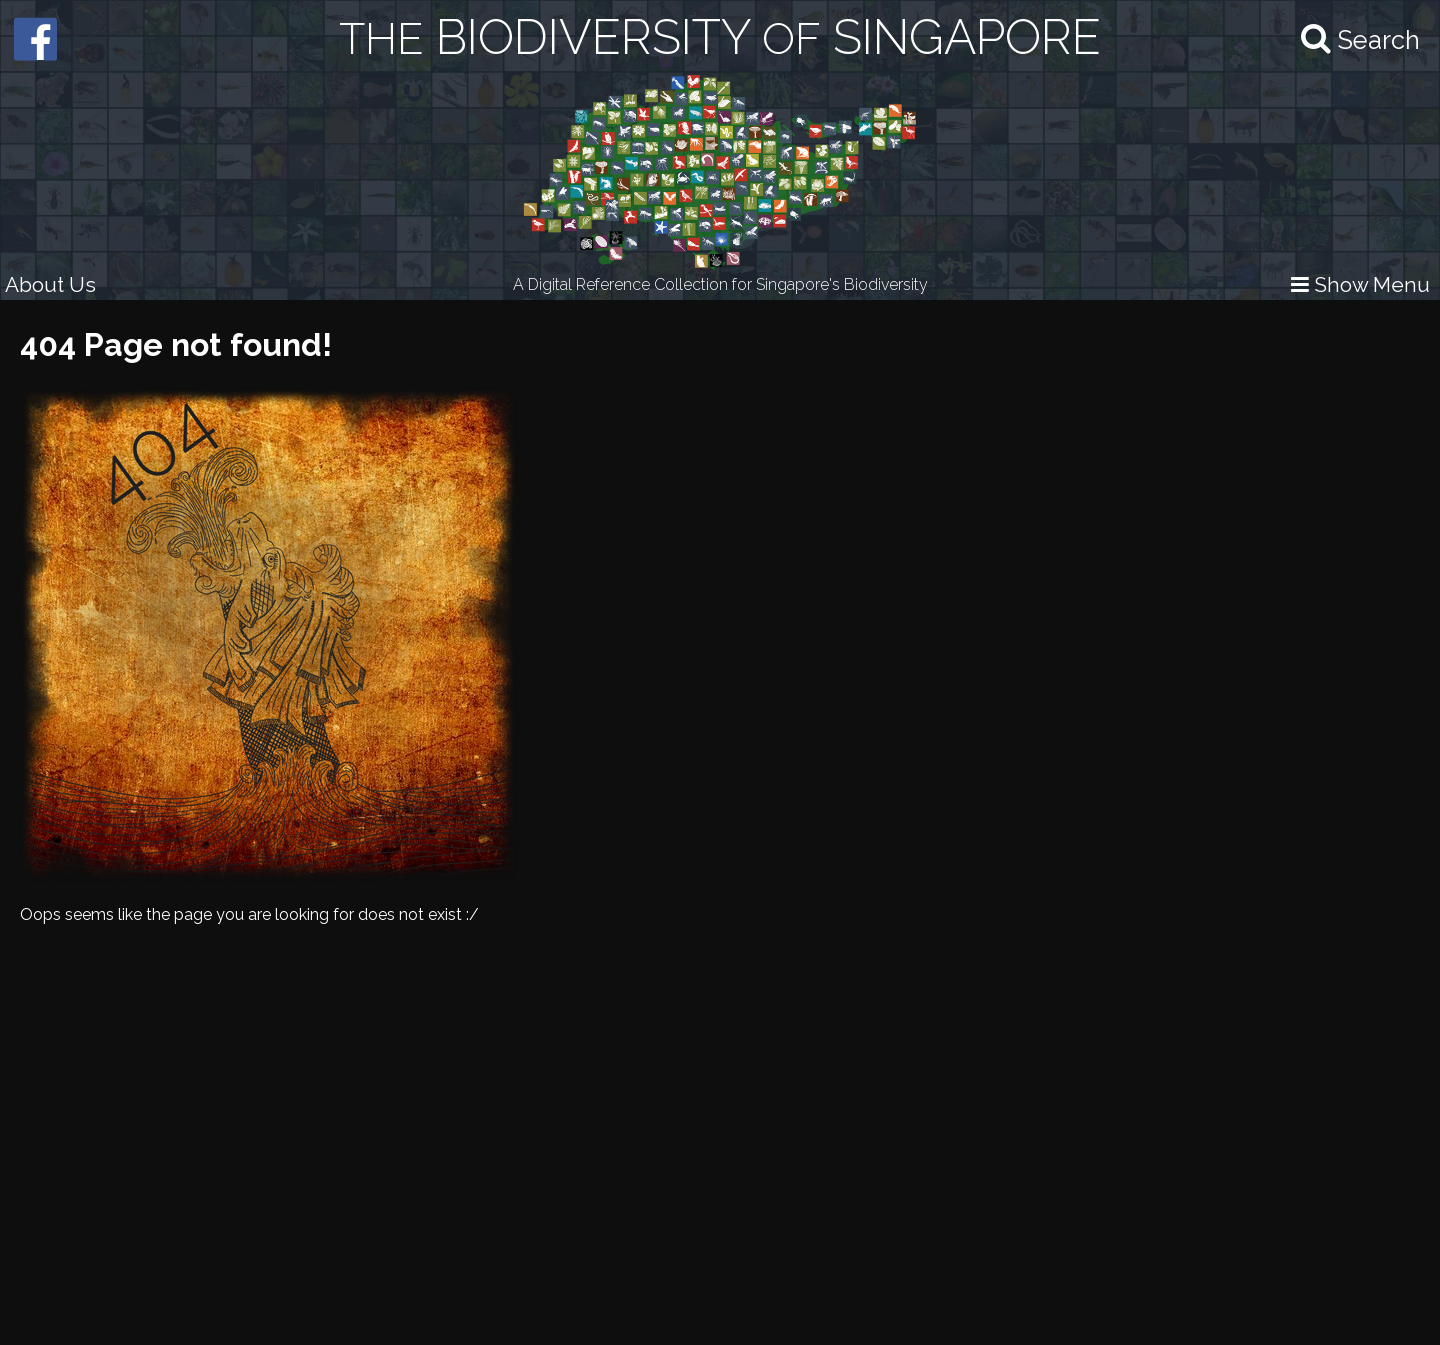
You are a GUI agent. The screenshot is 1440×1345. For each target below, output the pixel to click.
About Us (50, 284)
